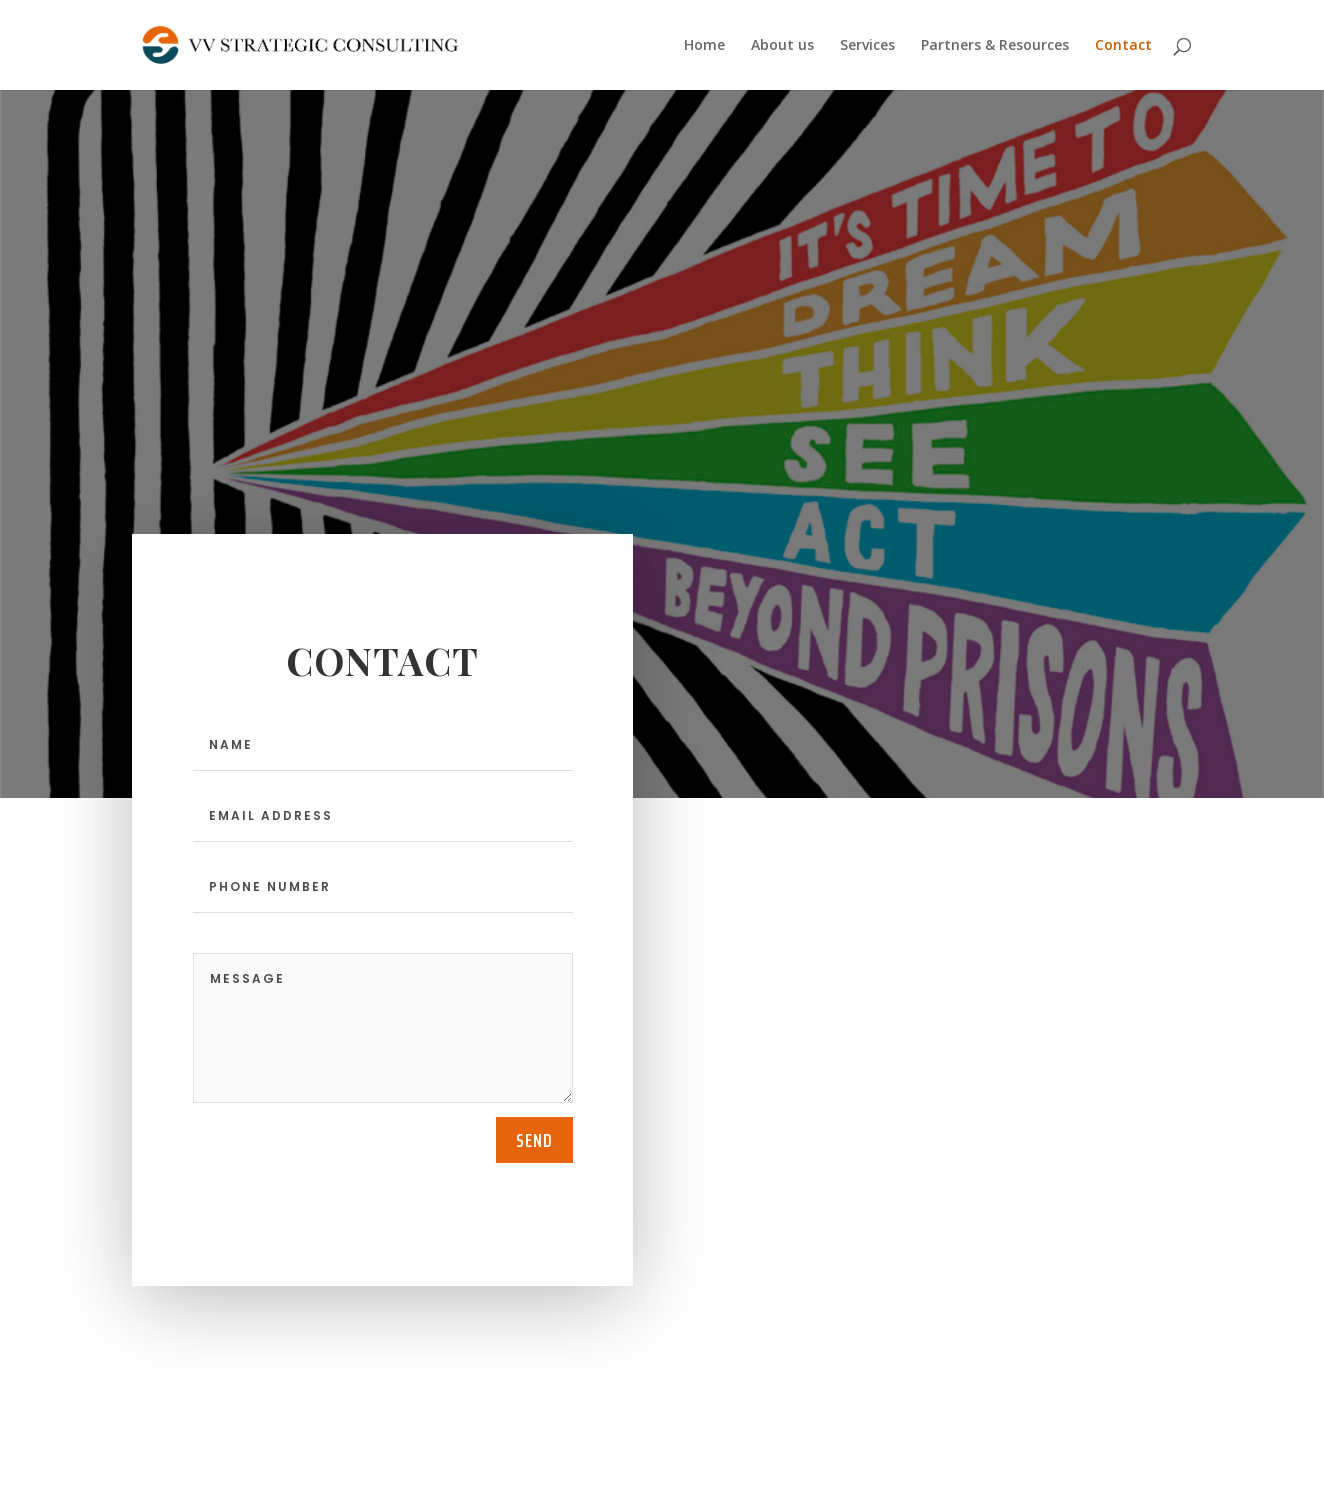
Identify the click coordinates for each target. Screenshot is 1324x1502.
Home (704, 46)
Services (867, 46)
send (534, 1140)
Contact (1123, 46)
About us (782, 46)
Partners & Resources (995, 46)
